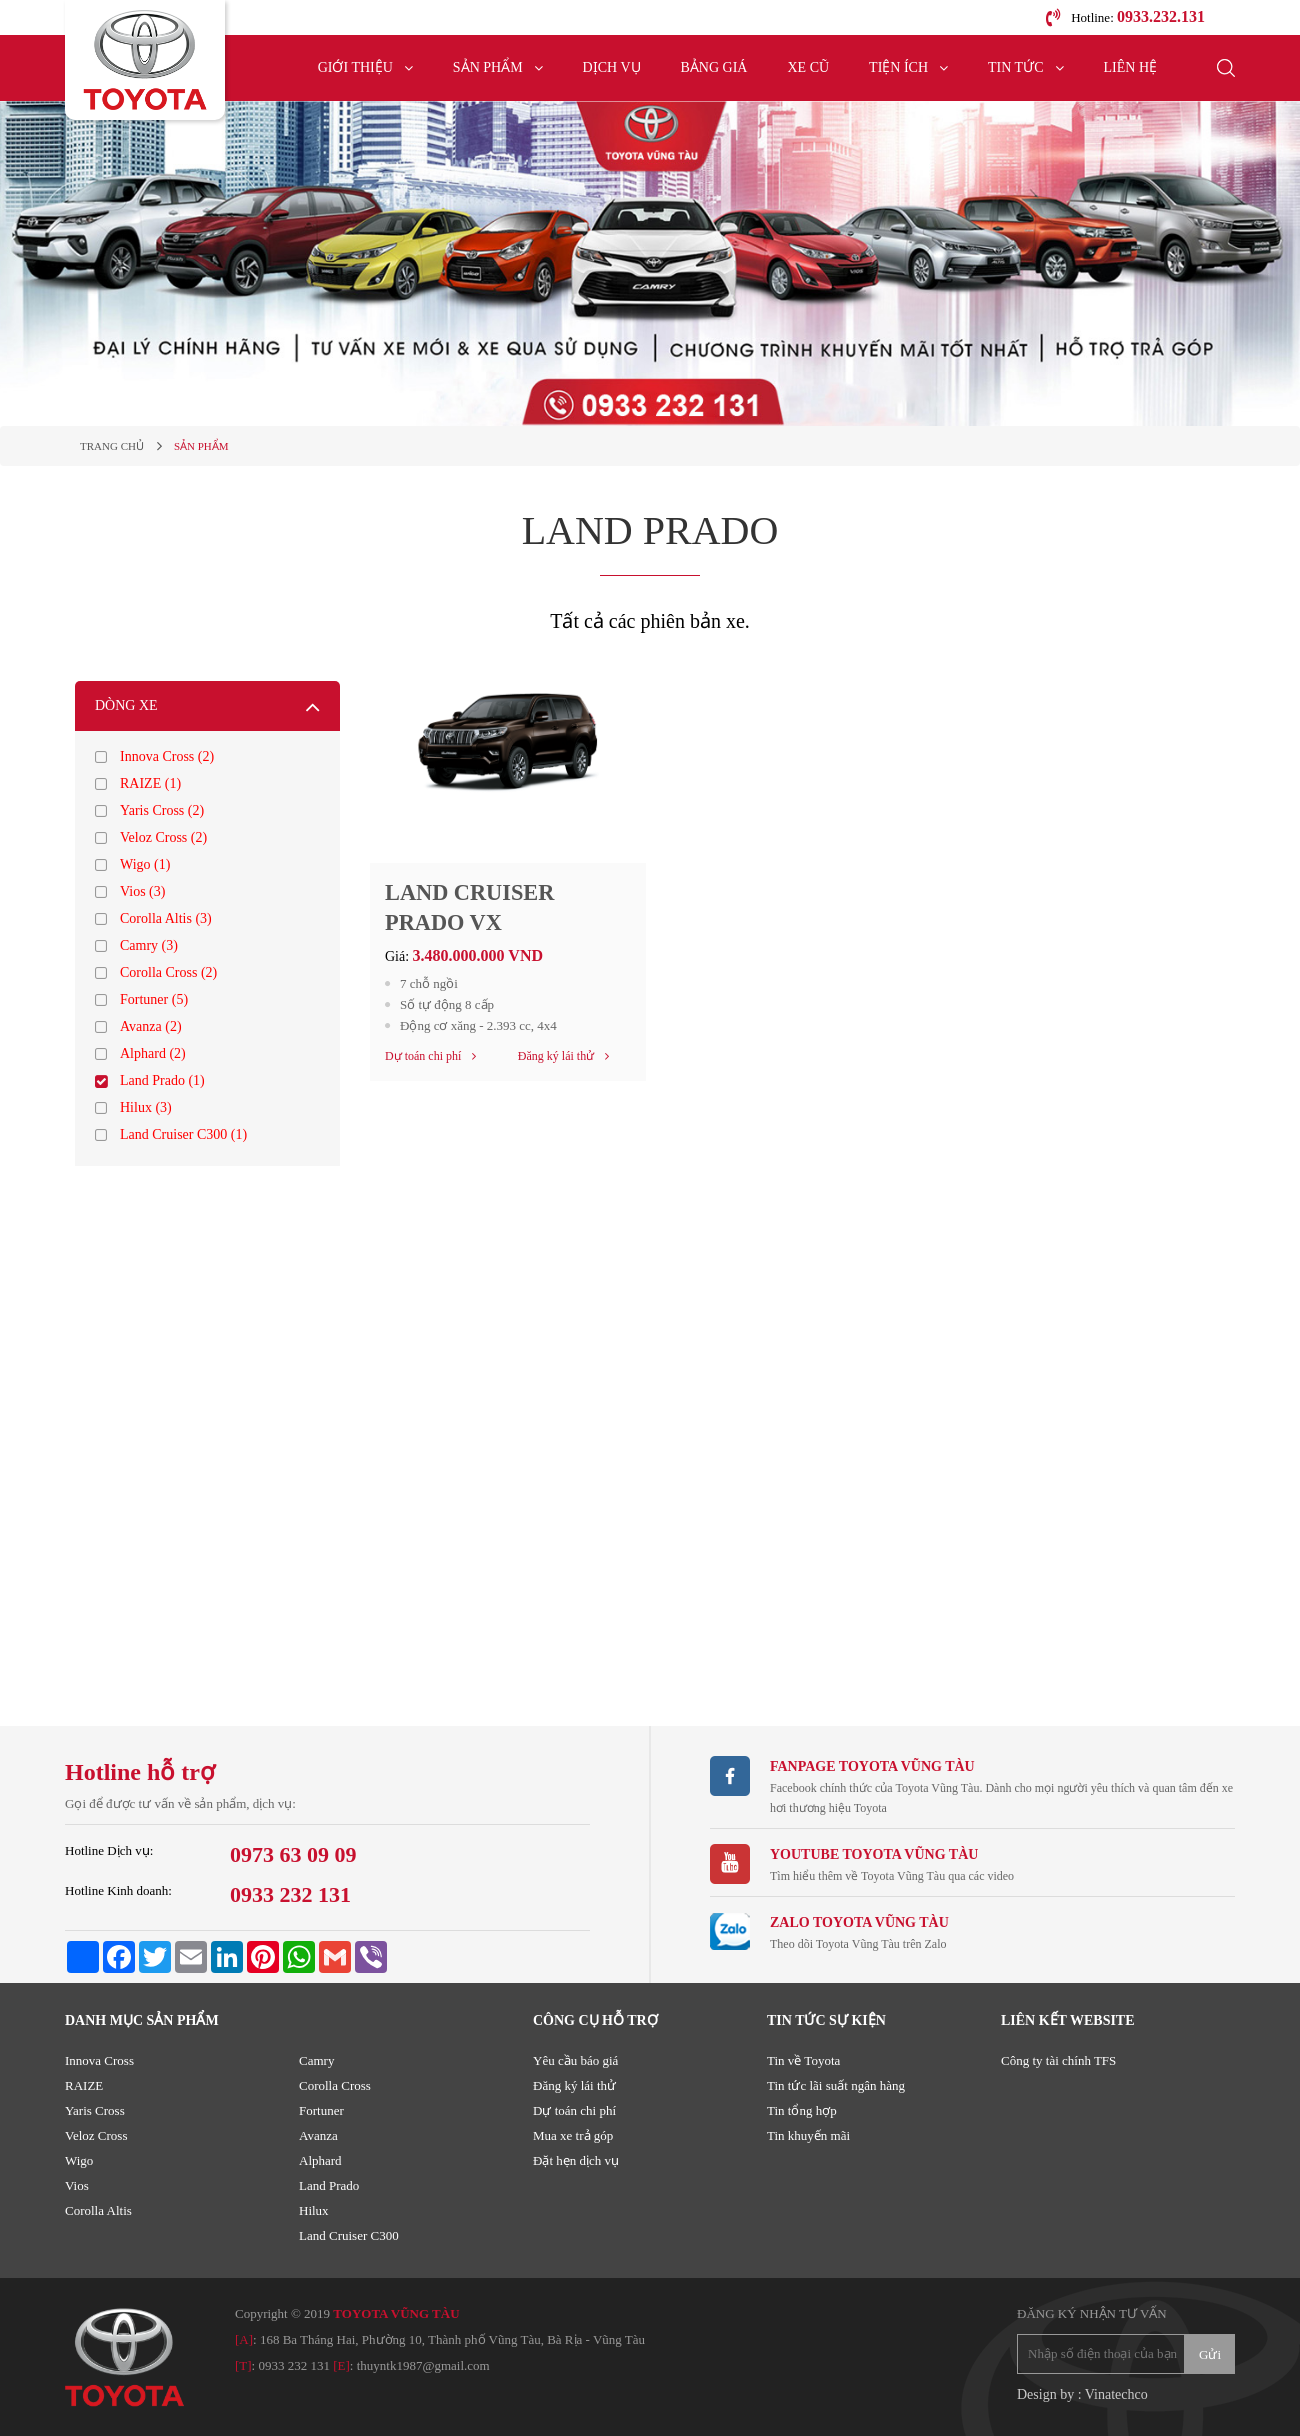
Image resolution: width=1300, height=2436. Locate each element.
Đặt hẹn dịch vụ (576, 2160)
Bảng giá (714, 67)
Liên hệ (1131, 67)
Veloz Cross (96, 2135)
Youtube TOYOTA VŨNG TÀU (874, 1854)
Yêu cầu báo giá (575, 2060)
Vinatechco (1116, 2394)
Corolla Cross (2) (168, 972)
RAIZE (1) (150, 783)
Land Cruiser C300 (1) (183, 1134)
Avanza (318, 2135)
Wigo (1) (145, 864)
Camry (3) (149, 945)
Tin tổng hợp (802, 2110)
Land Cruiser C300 (349, 2235)
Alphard (320, 2160)
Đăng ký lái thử (574, 2085)
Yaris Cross (95, 2110)
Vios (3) (142, 891)
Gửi (1210, 2354)
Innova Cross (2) (167, 756)
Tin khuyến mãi (808, 2135)
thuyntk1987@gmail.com (423, 2365)
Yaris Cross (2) (162, 810)
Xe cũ (808, 67)
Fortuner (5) (154, 999)
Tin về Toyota (803, 2060)
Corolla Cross (335, 2085)
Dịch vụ (612, 67)
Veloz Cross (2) (163, 837)
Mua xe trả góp (573, 2135)
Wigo (79, 2160)
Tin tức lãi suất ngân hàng (836, 2085)
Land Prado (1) (162, 1080)
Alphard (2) (153, 1053)
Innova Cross (99, 2060)
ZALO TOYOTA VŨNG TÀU (859, 1922)
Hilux (314, 2210)
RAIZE (84, 2085)
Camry (316, 2060)
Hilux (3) (146, 1107)
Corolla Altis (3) (166, 918)
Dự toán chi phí (574, 2110)
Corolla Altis (98, 2210)
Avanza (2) (151, 1026)
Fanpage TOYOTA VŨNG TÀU (872, 1766)
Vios (77, 2185)
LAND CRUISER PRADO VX (476, 910)
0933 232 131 (294, 2365)
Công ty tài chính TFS (1058, 2060)
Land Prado (329, 2185)
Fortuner (321, 2110)
